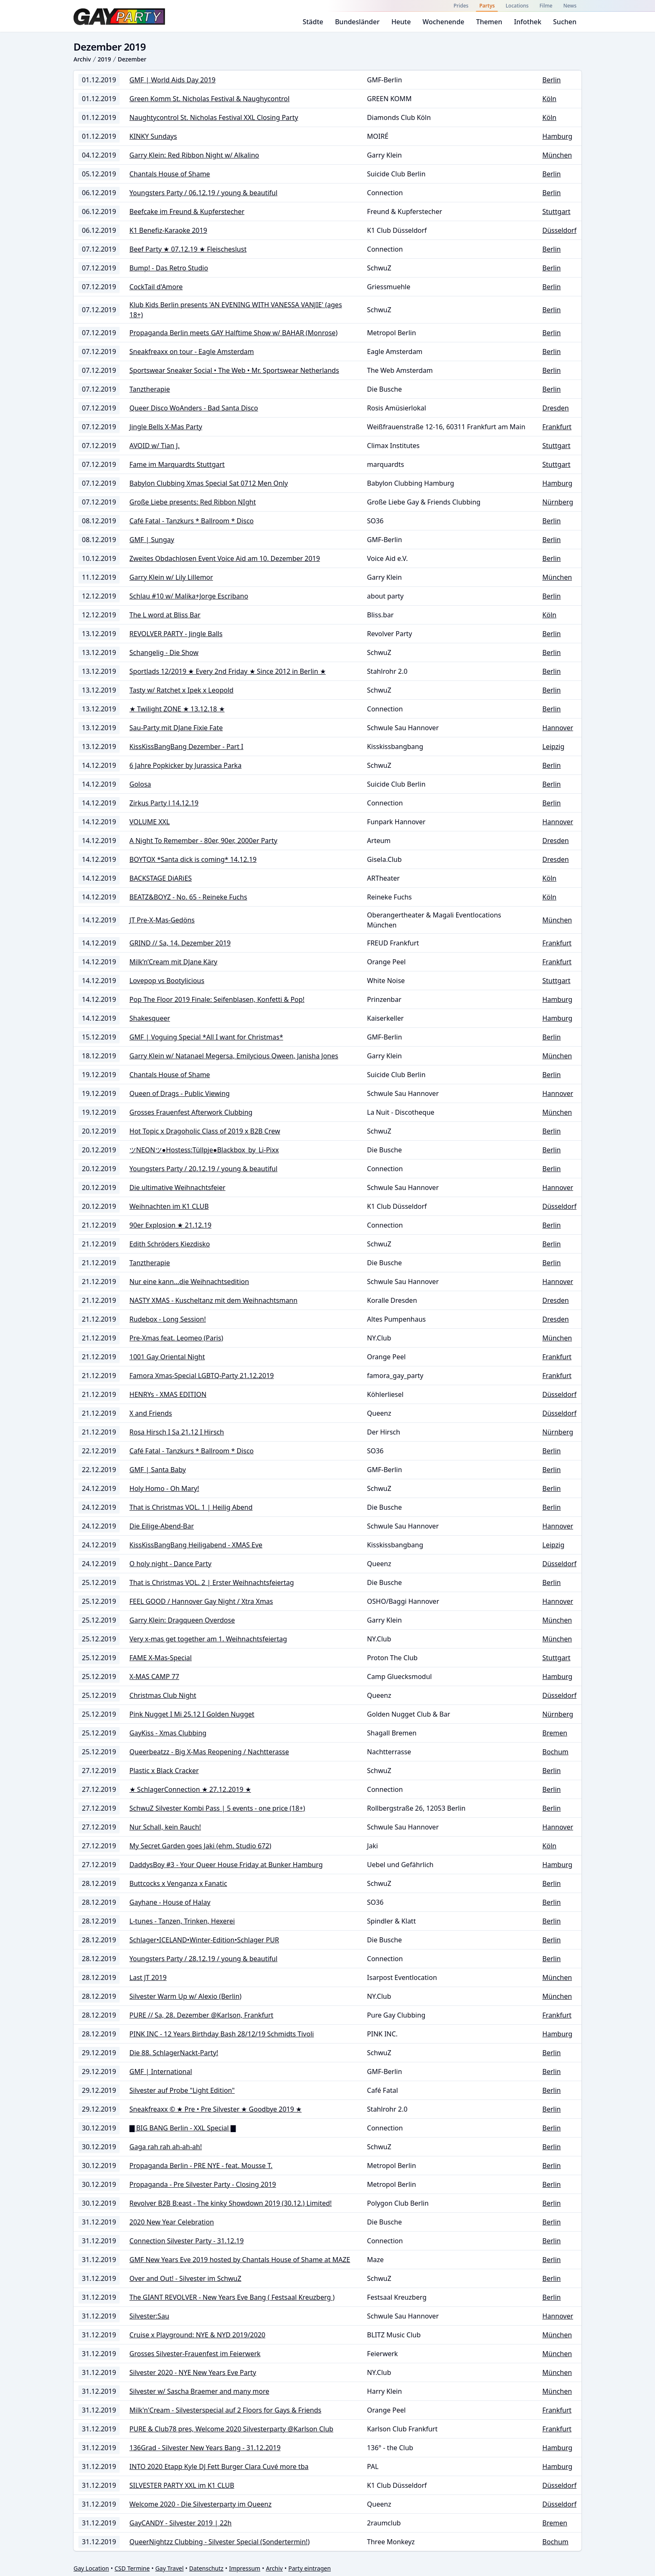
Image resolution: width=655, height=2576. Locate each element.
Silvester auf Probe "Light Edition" (182, 2090)
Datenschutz (206, 2568)
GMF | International (160, 2071)
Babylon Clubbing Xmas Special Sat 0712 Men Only (208, 483)
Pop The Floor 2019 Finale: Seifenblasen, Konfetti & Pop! (217, 999)
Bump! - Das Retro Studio (168, 268)
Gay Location (91, 2568)
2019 (104, 59)
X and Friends (150, 1413)
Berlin (551, 79)
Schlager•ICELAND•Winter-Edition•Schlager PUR (204, 1939)
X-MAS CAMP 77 (154, 1676)
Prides (461, 5)
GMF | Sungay (151, 539)
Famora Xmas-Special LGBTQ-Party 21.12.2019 (201, 1375)
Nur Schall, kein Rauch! (165, 1827)
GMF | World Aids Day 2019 (172, 79)
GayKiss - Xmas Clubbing (167, 1733)
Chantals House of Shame (169, 173)
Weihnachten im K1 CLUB (169, 1206)
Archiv (82, 59)
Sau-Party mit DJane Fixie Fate (176, 727)
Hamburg (557, 136)
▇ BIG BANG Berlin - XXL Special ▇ (182, 2128)
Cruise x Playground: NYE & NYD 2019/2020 (197, 2334)
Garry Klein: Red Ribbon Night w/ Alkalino (194, 155)
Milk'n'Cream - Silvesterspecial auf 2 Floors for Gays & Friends (225, 2410)
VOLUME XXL (149, 821)
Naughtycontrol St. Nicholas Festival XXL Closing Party (213, 117)
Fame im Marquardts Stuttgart (177, 464)
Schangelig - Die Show (163, 652)
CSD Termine (132, 2568)
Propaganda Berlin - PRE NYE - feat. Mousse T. (201, 2165)
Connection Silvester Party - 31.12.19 (186, 2240)
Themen (489, 21)
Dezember (132, 59)
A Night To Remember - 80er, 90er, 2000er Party (203, 840)
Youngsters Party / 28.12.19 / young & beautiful (203, 1958)
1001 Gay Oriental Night (167, 1356)
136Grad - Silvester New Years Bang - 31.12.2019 (205, 2447)
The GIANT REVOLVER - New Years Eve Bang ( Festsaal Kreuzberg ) (232, 2297)
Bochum (555, 1751)
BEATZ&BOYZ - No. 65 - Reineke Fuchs (188, 897)
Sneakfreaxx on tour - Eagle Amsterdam (191, 351)
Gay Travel (169, 2568)
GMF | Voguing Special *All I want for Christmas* (206, 1037)
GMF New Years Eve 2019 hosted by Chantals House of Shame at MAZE (239, 2259)
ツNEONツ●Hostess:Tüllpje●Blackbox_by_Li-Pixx (204, 1149)
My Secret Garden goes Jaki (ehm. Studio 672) (200, 1845)
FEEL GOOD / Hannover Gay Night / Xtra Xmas (201, 1601)
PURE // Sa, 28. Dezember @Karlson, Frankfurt (201, 2015)
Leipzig (553, 746)
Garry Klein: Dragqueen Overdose (182, 1620)
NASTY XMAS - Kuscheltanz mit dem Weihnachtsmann (213, 1300)
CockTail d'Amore (156, 286)
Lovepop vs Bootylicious (166, 980)
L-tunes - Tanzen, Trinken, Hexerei (182, 1921)
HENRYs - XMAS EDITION (167, 1394)
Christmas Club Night (162, 1695)
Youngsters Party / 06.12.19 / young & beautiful (203, 192)
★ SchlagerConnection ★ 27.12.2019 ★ (190, 1789)
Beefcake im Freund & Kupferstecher (186, 211)
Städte (312, 21)
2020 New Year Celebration (171, 2222)
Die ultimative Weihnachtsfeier (177, 1187)
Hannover (557, 727)
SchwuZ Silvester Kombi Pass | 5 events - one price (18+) (217, 1808)
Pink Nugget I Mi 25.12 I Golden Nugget (191, 1714)
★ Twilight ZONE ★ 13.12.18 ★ (177, 708)
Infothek (527, 21)
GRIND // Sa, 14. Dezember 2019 (180, 943)
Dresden (555, 408)
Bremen (554, 1733)
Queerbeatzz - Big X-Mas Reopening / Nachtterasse (209, 1751)
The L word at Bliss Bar (165, 614)
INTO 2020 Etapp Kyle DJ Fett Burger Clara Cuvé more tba (219, 2466)
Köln (549, 98)
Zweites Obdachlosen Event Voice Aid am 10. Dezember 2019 (224, 558)
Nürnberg (557, 502)
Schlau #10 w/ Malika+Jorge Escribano (188, 596)
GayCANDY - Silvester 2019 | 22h (180, 2523)
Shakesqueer (149, 1018)
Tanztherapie (149, 389)
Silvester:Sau (149, 2316)
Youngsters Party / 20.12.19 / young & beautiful (203, 1168)
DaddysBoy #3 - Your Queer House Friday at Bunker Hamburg (226, 1864)
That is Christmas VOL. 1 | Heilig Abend (191, 1507)
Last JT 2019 (148, 1977)
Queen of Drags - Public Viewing (179, 1093)
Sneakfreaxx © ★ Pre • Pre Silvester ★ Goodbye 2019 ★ (215, 2109)
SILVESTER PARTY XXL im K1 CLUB (181, 2485)
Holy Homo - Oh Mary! (164, 1488)
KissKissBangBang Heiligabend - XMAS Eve (195, 1544)
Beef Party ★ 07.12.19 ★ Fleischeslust (187, 249)
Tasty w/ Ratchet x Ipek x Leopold (181, 690)
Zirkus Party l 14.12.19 (163, 803)
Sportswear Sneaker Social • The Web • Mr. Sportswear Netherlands (234, 370)
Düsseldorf (559, 230)
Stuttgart (556, 211)
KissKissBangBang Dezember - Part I (186, 746)
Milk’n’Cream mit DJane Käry (173, 961)
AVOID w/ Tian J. (154, 445)
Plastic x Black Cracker (164, 1770)
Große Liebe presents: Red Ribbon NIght (192, 502)
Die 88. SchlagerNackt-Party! (173, 2052)
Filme (545, 5)
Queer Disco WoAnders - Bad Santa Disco (193, 408)
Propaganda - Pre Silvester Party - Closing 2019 (202, 2184)
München (557, 155)
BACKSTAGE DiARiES (160, 878)
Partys (487, 5)
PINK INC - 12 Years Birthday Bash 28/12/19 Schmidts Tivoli (221, 2033)
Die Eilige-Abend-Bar (161, 1526)
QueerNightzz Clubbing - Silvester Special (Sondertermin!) (219, 2541)
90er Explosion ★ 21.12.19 (170, 1225)
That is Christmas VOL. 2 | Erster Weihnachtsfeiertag (211, 1582)
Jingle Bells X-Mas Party (165, 426)
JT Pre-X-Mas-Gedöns (162, 920)
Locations (516, 5)
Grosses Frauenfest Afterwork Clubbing (191, 1112)
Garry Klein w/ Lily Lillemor (171, 577)
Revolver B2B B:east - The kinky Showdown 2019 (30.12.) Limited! (230, 2203)
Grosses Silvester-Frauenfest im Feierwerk (195, 2353)
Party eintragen (309, 2568)
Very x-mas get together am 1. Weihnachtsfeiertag (208, 1638)
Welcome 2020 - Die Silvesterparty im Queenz (200, 2504)
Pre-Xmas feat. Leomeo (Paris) (176, 1338)
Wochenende (444, 21)
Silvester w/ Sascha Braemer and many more (199, 2391)
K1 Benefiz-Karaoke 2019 (168, 230)
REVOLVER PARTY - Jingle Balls (176, 633)
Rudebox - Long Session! (167, 1319)
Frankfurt (556, 426)
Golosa (140, 784)
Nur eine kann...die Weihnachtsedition (189, 1281)
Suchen (564, 21)
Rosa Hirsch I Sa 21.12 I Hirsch (176, 1432)
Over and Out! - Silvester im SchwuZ (185, 2278)
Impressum (244, 2568)
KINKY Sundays (153, 136)
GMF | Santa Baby (157, 1469)
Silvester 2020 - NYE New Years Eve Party (192, 2372)
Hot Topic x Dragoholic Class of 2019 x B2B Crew (204, 1131)
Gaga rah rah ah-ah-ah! (165, 2146)
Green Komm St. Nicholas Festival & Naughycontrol (209, 98)
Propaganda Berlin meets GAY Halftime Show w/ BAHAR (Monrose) (233, 332)
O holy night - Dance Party (170, 1563)
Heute (401, 21)
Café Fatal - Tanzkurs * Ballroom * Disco (191, 520)
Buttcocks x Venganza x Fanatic (178, 1883)
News (570, 5)
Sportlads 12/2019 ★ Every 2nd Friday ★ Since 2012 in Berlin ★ (227, 671)
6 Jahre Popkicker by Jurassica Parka (185, 765)
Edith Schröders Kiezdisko (169, 1244)
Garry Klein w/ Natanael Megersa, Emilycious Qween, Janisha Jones (233, 1055)
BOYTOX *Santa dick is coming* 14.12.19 (192, 859)
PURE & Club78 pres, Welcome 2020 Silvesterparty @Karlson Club (231, 2428)
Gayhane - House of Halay (170, 1902)
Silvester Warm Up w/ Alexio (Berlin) (185, 1996)
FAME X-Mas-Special (160, 1657)
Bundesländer (357, 21)
